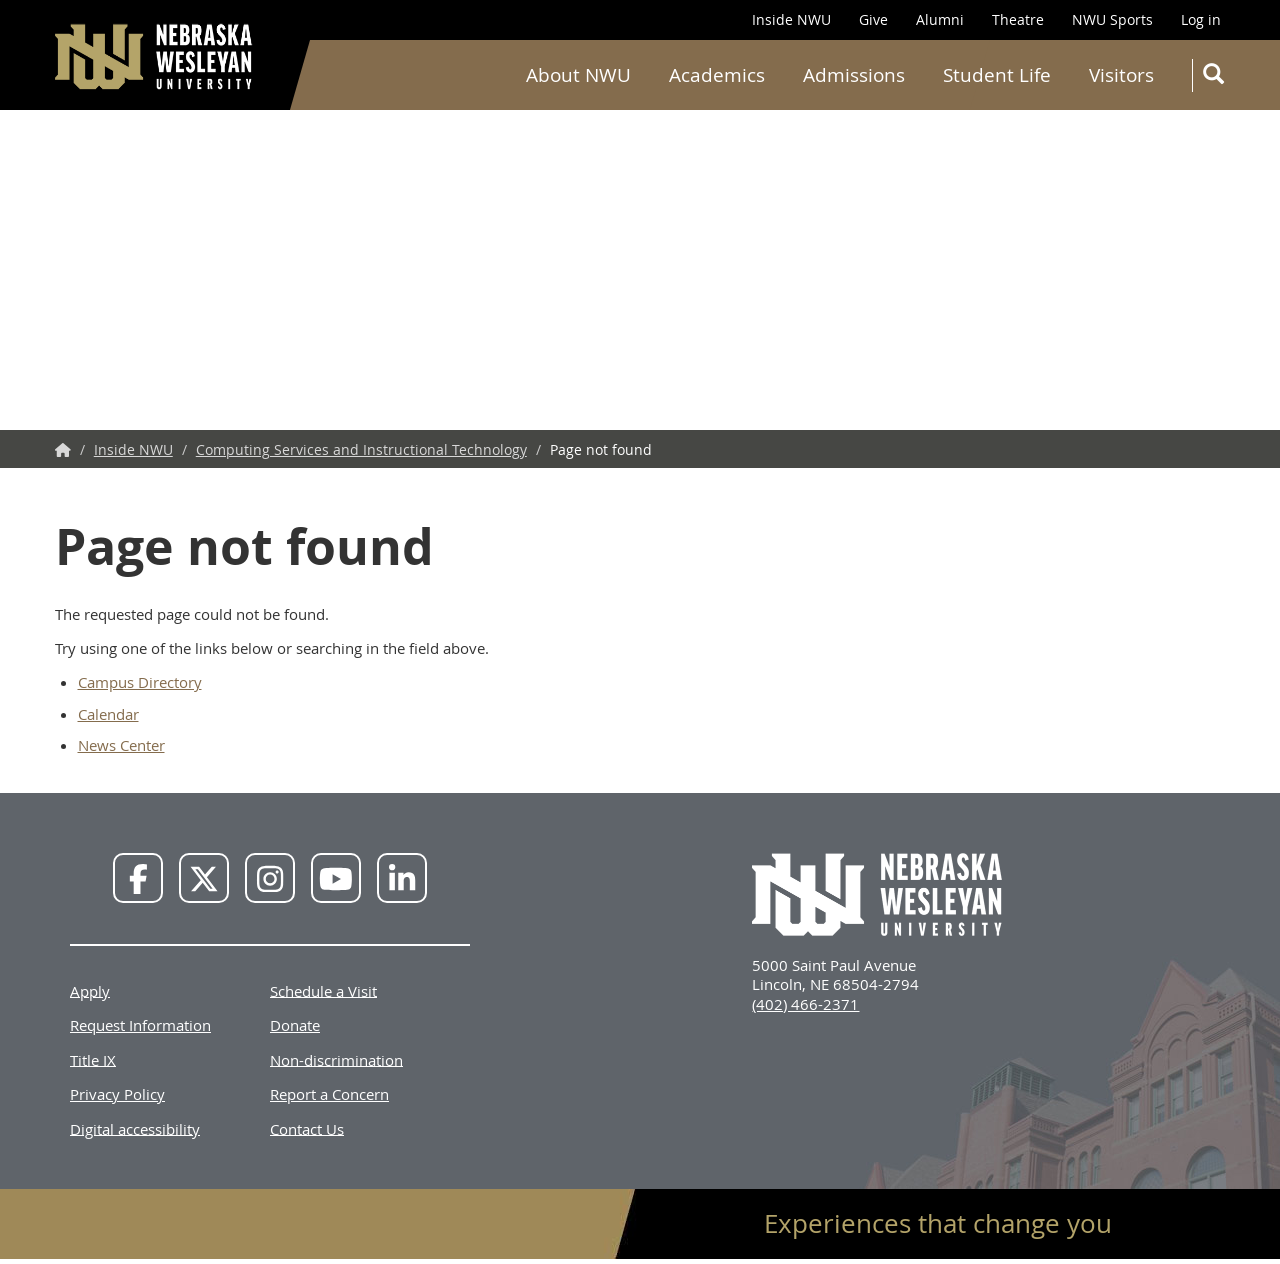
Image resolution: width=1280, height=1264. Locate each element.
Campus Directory (140, 682)
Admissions (854, 75)
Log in (1201, 19)
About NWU (578, 75)
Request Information (140, 1025)
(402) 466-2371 (805, 1004)
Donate (295, 1025)
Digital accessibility (135, 1128)
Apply (90, 990)
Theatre (1018, 19)
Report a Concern (329, 1094)
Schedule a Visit (323, 990)
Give (873, 19)
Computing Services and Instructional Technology (361, 449)
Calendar (108, 714)
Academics (717, 75)
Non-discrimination (336, 1059)
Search (1217, 77)
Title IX (93, 1059)
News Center (121, 745)
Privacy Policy (117, 1094)
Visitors (1121, 75)
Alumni (940, 19)
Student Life (997, 75)
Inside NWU (791, 19)
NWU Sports (1112, 19)
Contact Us (307, 1128)
